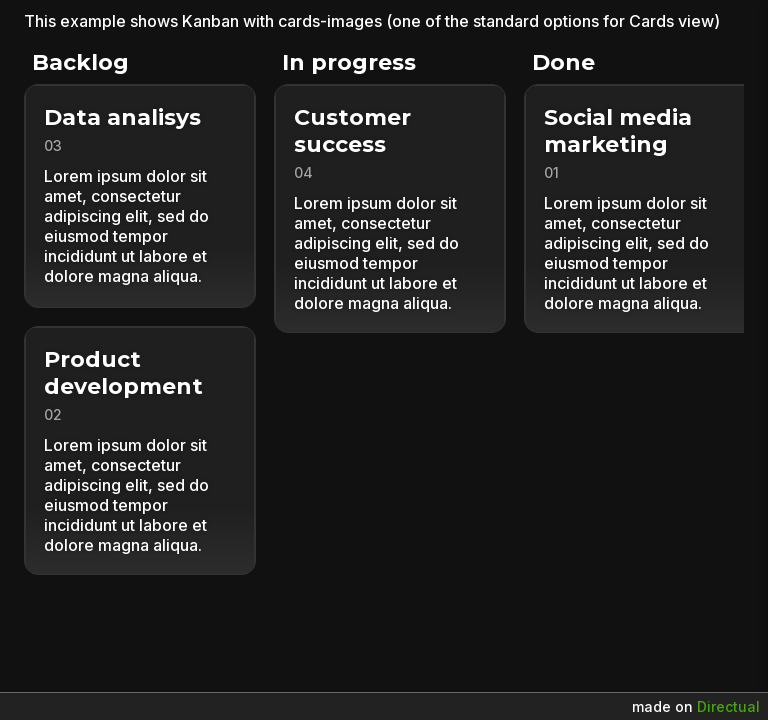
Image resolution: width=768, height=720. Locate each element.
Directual (728, 706)
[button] (149, 196)
